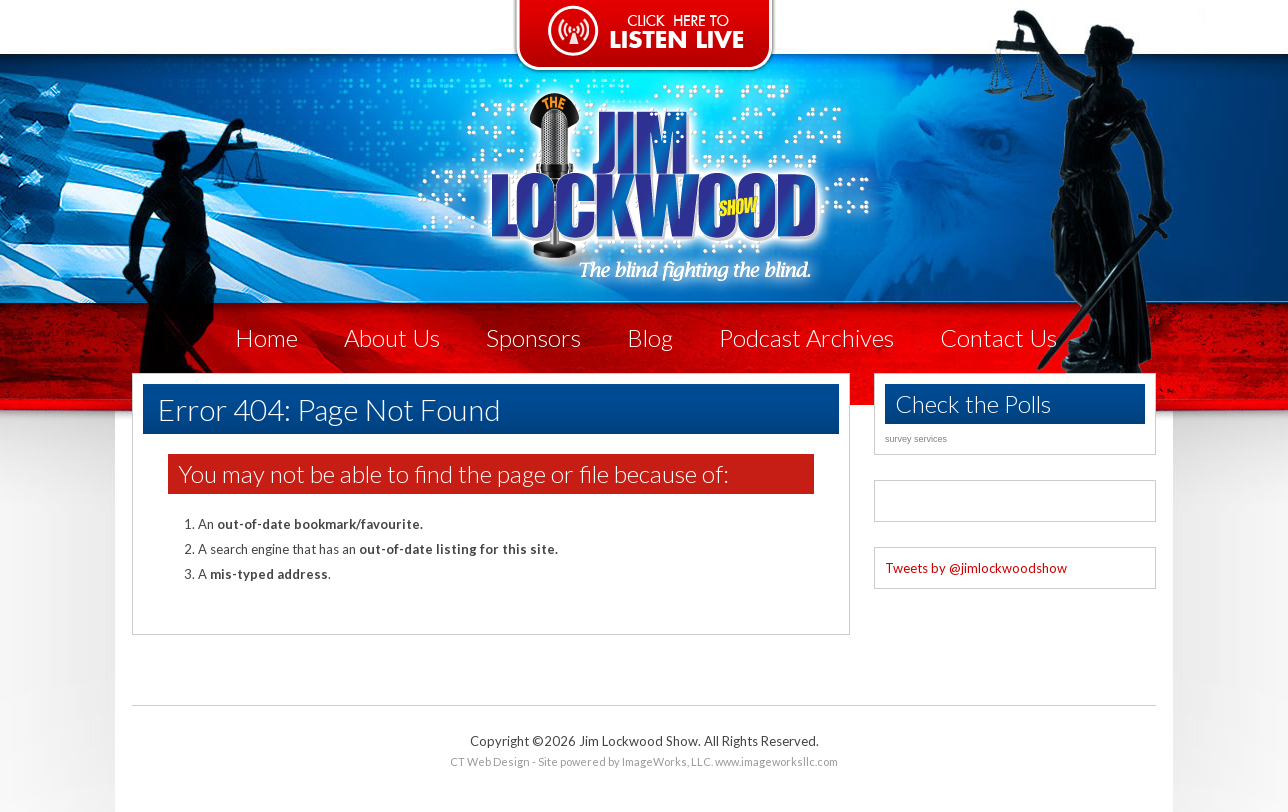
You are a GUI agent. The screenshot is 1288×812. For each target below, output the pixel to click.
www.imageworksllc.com (776, 761)
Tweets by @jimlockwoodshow (976, 568)
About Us (392, 337)
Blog (650, 337)
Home (266, 337)
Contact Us (998, 337)
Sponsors (533, 337)
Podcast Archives (806, 337)
